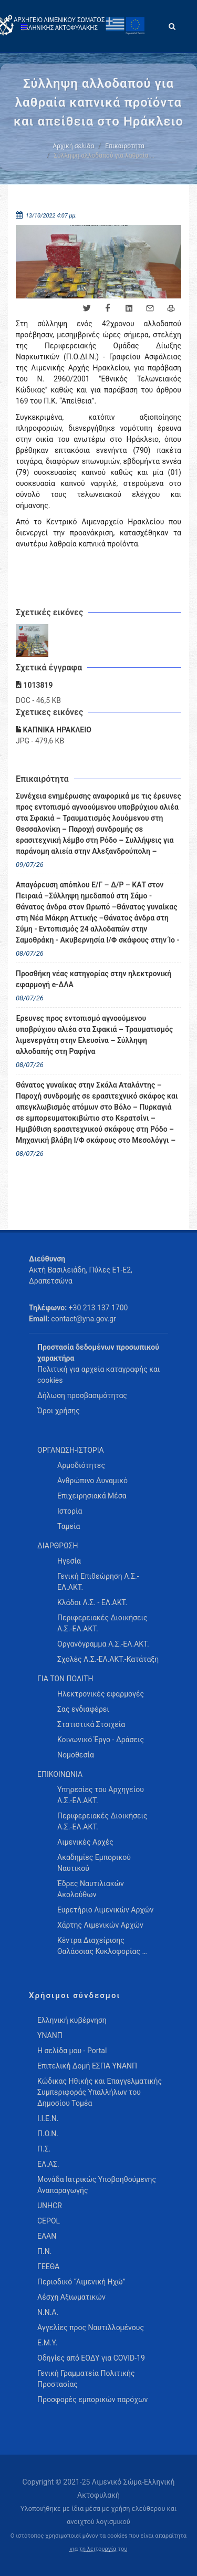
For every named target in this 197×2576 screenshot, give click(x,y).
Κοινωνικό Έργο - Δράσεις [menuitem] (100, 1739)
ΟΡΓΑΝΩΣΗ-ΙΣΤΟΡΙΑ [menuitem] (70, 1450)
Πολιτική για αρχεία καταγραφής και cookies (98, 1374)
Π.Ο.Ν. (47, 2133)
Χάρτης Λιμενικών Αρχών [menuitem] (100, 1925)
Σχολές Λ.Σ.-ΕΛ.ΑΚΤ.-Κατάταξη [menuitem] (108, 1659)
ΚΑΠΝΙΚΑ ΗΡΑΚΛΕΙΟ (53, 730)
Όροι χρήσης (58, 1410)
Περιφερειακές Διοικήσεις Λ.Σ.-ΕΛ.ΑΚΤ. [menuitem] (102, 1623)
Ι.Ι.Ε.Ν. (47, 2118)
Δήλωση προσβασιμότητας (82, 1395)
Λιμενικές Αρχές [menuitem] (85, 1842)
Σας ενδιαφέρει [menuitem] (83, 1709)
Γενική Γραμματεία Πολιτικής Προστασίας (85, 2378)
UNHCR (49, 2205)
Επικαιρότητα (124, 146)
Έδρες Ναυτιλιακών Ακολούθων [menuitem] (90, 1889)
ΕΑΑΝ (46, 2236)
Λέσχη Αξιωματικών (71, 2297)
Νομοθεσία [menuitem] (75, 1755)
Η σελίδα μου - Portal (72, 2050)
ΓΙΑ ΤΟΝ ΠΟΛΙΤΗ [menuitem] (65, 1678)
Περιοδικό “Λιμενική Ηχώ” (81, 2282)
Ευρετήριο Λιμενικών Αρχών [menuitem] (105, 1910)
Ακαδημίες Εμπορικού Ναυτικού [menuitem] (94, 1862)
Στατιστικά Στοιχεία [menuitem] (91, 1724)
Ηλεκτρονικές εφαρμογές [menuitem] (100, 1694)
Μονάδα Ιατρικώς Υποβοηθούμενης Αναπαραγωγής (96, 2185)
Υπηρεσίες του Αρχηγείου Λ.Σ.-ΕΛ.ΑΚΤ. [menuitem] (100, 1795)
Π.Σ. (43, 2149)
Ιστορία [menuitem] (69, 1511)
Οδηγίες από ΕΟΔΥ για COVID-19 (91, 2358)
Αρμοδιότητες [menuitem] (81, 1465)
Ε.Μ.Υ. (47, 2343)
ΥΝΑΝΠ (50, 2035)
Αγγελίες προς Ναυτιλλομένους (90, 2327)
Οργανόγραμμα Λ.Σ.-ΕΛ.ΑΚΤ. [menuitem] (103, 1644)
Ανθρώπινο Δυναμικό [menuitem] (92, 1480)
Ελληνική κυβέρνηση (72, 2020)
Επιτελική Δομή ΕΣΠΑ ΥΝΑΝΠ (87, 2066)
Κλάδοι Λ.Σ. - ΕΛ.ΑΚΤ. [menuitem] (92, 1602)
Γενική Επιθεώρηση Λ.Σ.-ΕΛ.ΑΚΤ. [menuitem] (98, 1581)
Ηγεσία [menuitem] (69, 1561)
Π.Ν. (44, 2251)
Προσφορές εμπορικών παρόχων (92, 2399)
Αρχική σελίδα (73, 146)
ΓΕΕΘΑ (48, 2266)
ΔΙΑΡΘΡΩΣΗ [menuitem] (57, 1546)
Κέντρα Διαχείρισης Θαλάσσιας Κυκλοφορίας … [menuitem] (102, 1946)
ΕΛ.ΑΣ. (48, 2164)
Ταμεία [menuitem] (68, 1526)
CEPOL (48, 2221)
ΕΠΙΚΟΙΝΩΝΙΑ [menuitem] (59, 1774)
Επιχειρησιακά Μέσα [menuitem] (92, 1496)
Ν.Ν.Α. (47, 2312)
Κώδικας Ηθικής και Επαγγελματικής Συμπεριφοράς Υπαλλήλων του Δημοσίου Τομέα (99, 2092)
